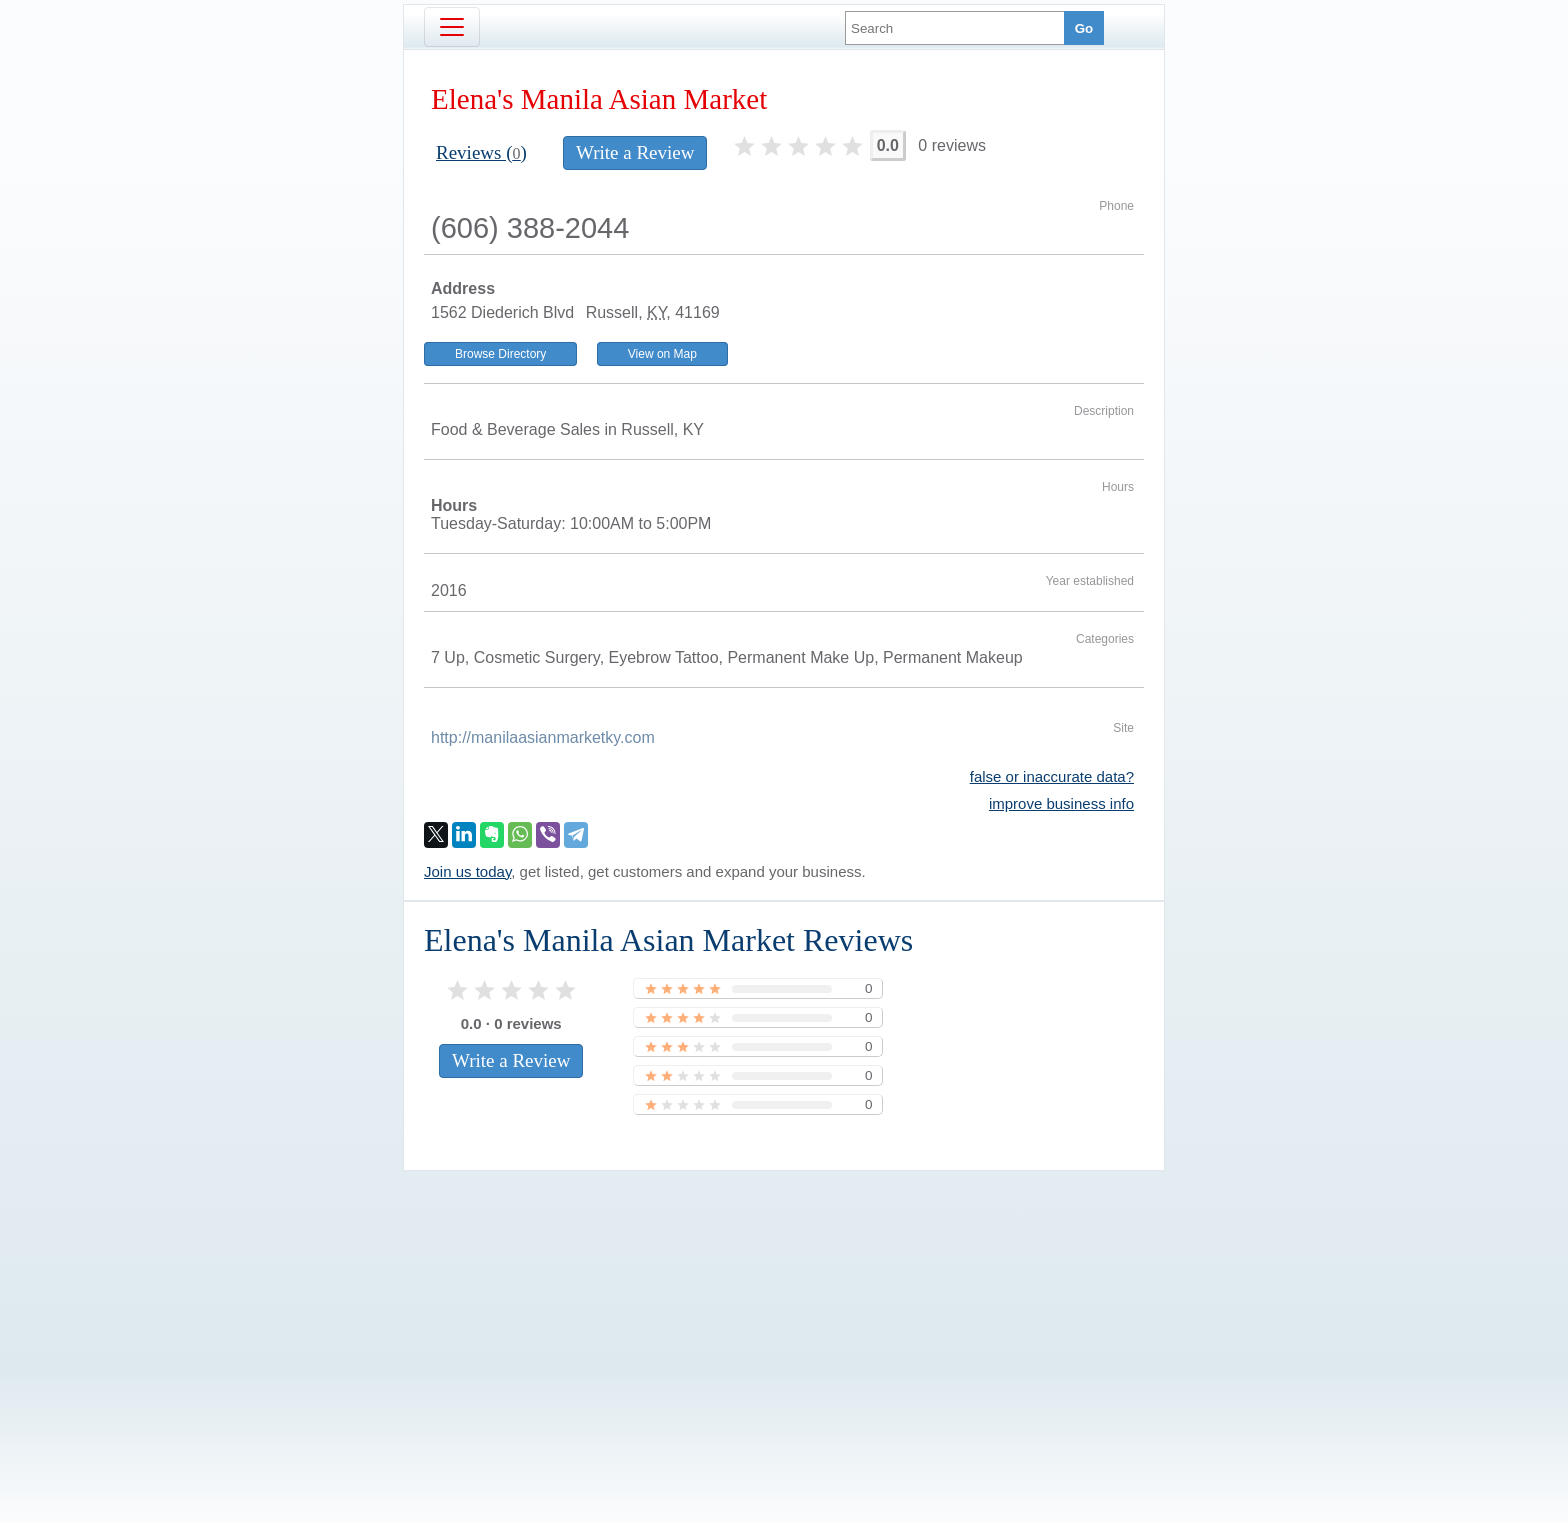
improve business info (1061, 803)
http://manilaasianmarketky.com (543, 737)
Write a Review (635, 152)
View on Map (662, 354)
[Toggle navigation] (452, 27)
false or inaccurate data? (1052, 776)
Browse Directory (500, 354)
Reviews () (481, 152)
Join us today (467, 871)
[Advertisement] (784, 1313)
